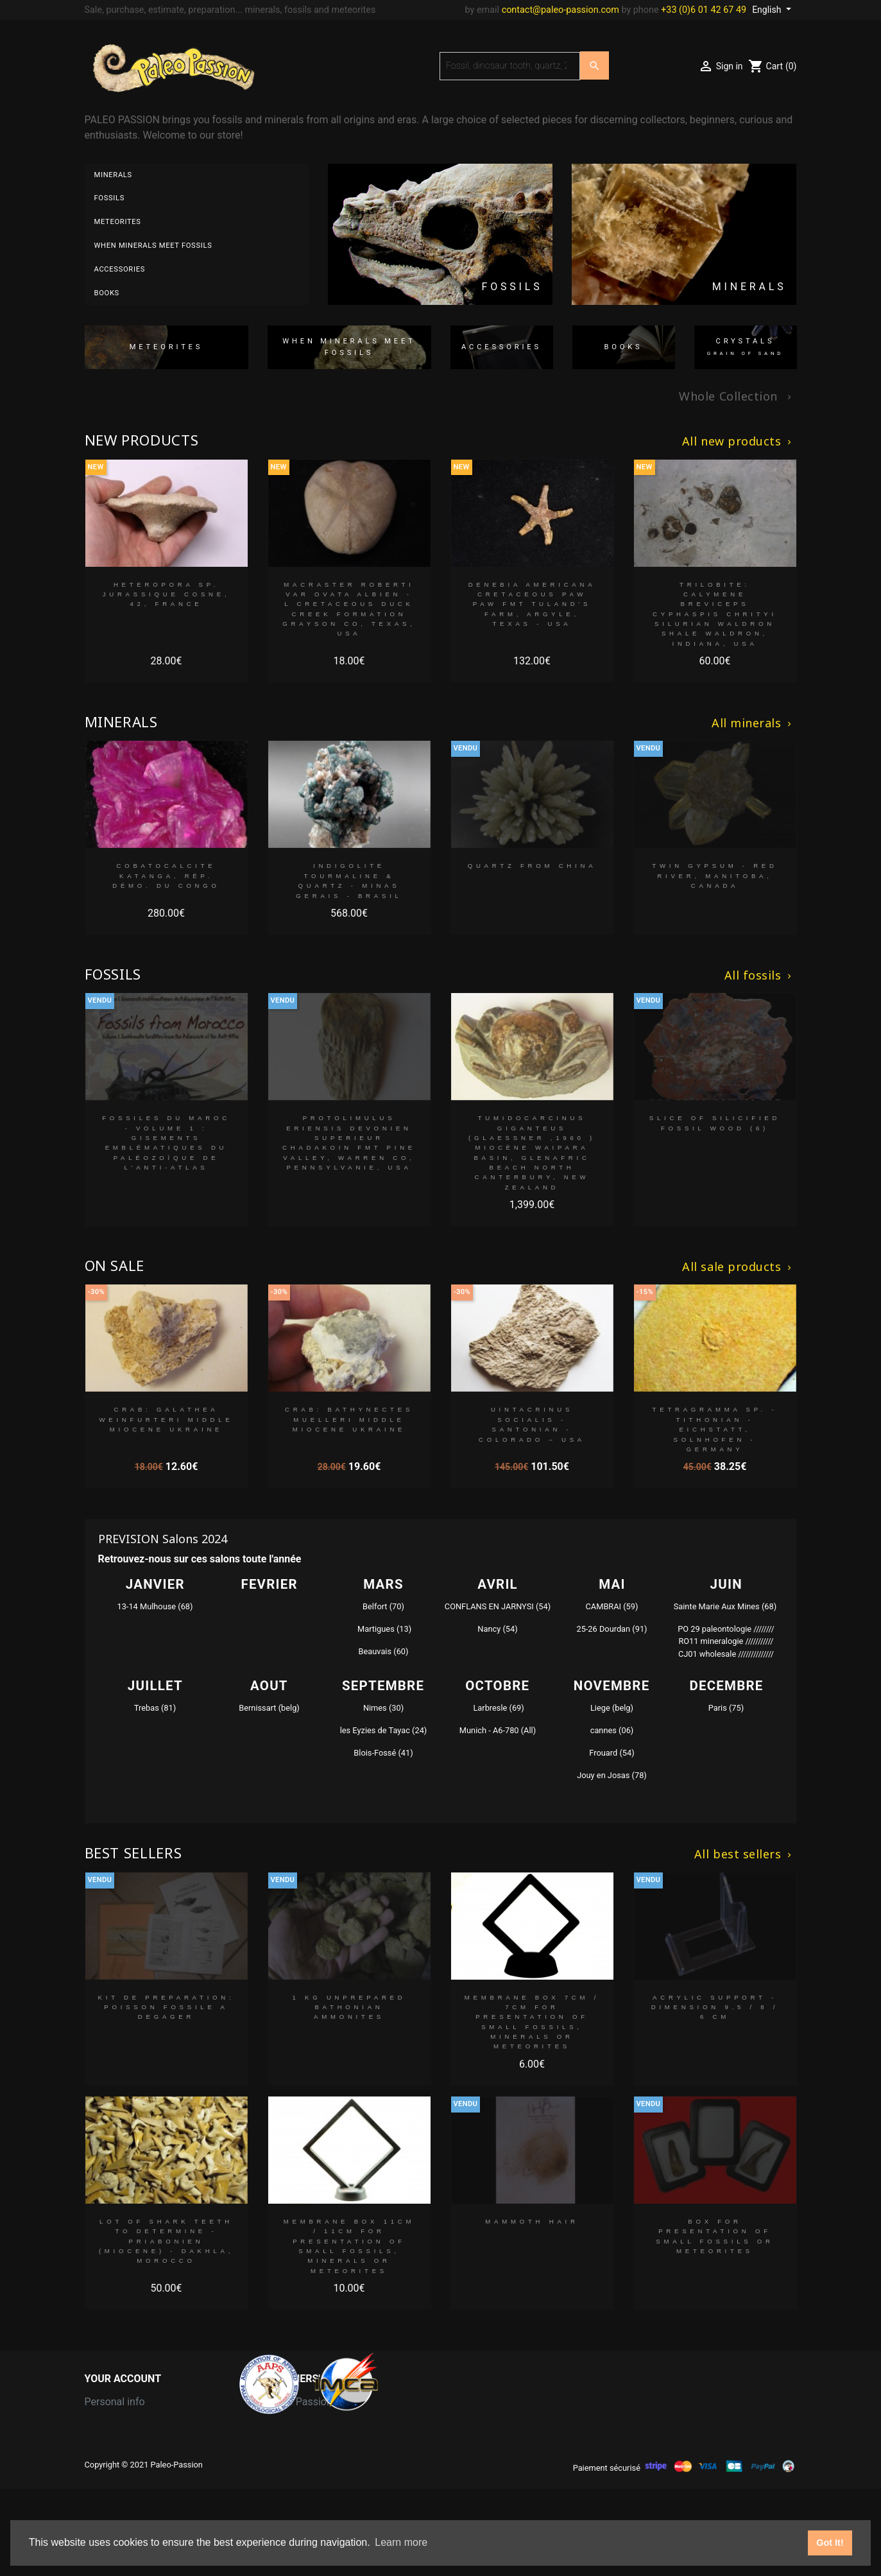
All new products (738, 442)
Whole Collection (736, 397)
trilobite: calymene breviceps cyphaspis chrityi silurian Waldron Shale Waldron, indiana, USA (715, 614)
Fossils (109, 198)
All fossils (759, 976)
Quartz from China (532, 865)
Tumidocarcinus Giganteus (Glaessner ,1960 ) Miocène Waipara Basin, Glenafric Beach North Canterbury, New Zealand (531, 1152)
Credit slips (110, 2443)
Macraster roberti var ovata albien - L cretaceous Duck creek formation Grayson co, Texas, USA (348, 609)
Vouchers (106, 2484)
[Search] (510, 66)
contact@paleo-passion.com (560, 9)
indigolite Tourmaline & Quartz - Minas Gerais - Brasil (349, 880)
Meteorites (117, 222)
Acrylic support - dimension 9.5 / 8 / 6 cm (714, 2007)
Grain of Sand (298, 2422)
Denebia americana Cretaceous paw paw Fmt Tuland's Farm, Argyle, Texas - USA (532, 604)
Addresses (109, 2463)
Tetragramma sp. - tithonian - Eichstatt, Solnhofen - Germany (715, 1429)
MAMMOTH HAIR (531, 2221)
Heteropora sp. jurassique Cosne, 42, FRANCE (166, 594)
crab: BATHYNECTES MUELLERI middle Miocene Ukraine (349, 1419)
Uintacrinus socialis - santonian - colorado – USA (532, 1424)
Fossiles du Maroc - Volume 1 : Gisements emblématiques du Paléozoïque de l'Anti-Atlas (166, 1142)
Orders (100, 2422)
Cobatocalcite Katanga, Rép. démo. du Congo (166, 875)
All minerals (753, 723)
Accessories (119, 269)
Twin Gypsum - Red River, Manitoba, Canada (714, 875)
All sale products (737, 1267)
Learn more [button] (401, 2542)
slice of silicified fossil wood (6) (714, 1122)
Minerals (113, 175)
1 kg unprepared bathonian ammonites (349, 2007)
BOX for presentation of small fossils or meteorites (715, 2236)
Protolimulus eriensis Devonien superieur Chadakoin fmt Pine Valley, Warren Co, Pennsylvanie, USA (349, 1142)
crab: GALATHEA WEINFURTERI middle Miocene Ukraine (166, 1419)
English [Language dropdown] (767, 9)
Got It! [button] (829, 2542)
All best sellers (744, 1854)
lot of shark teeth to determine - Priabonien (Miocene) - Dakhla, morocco (166, 2241)
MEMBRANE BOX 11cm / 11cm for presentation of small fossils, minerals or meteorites (349, 2246)
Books (106, 293)
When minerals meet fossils (153, 245)
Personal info (115, 2402)
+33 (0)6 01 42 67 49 (703, 9)
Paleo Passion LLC (310, 2402)
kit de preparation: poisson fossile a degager (166, 2007)
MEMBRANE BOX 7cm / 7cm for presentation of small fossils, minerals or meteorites (532, 2022)
